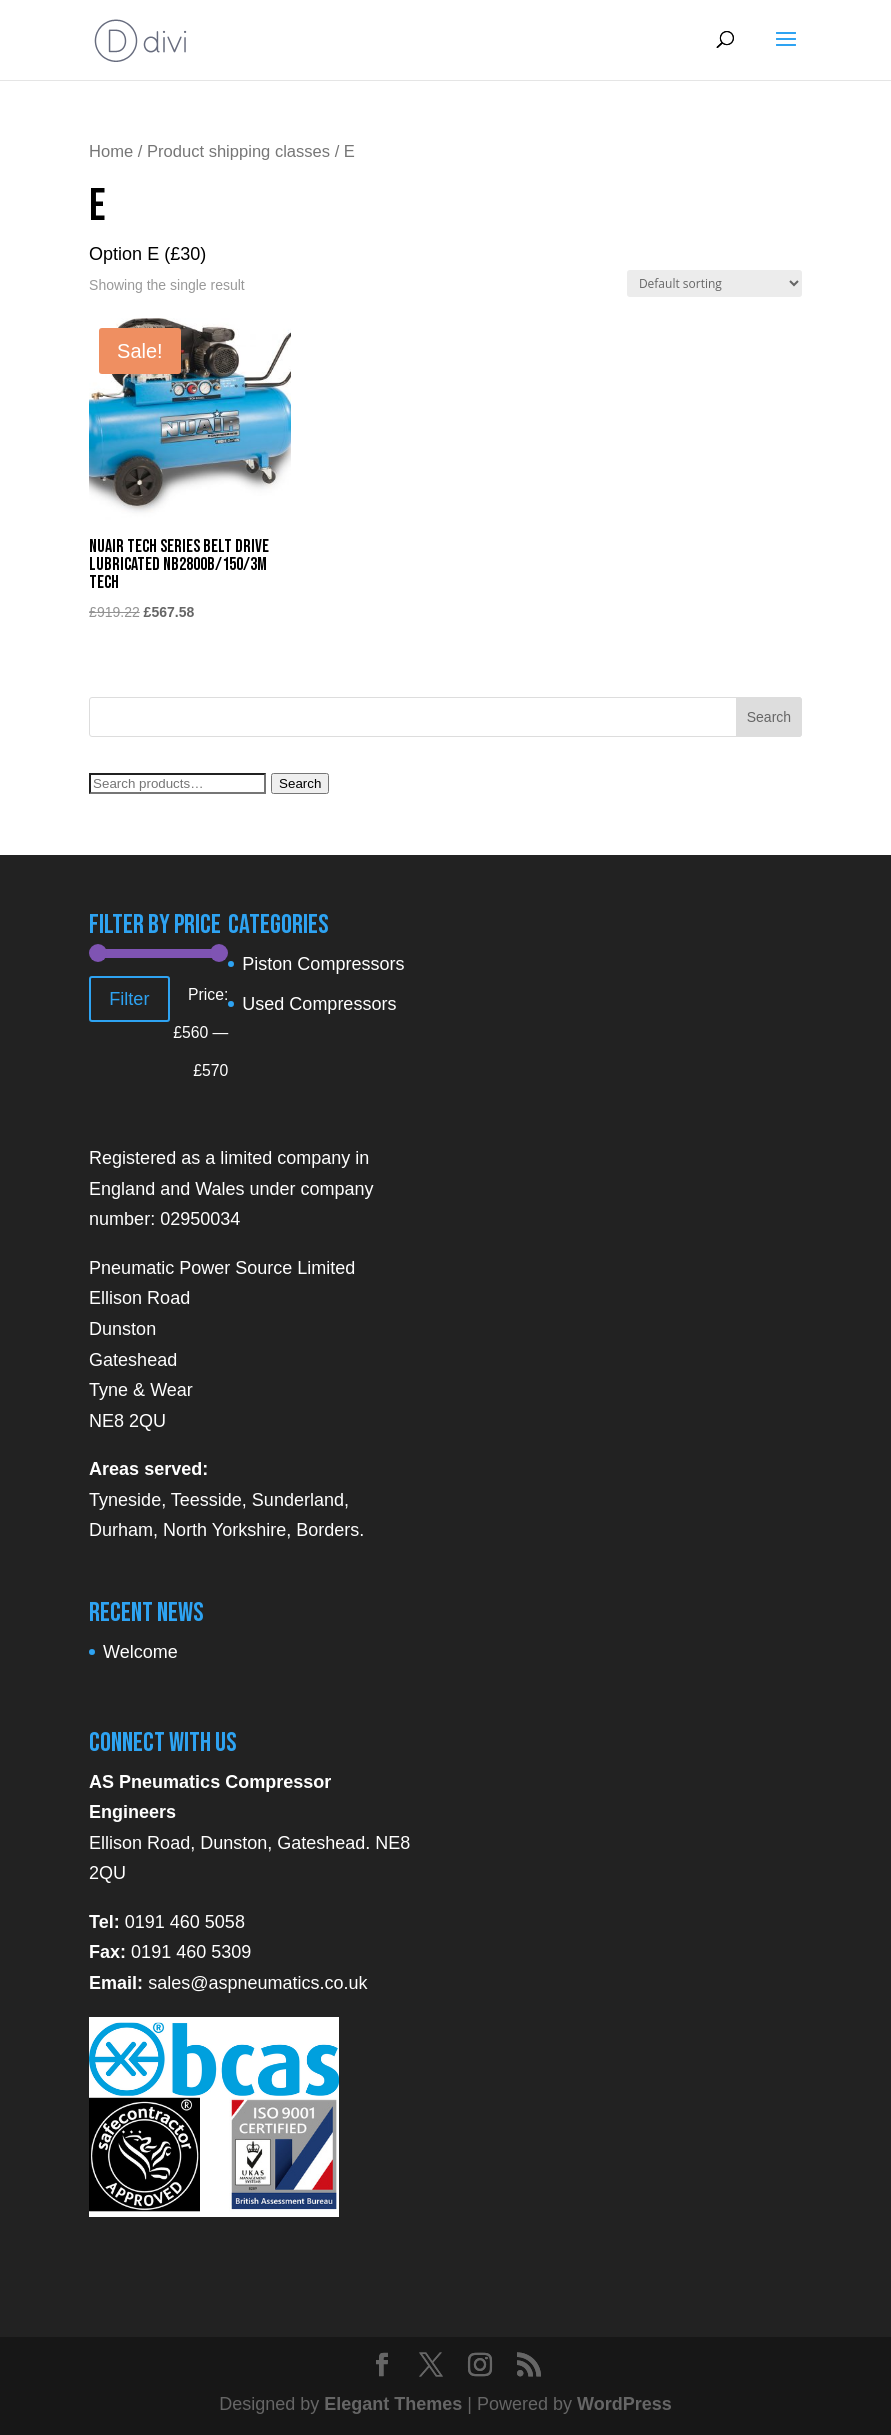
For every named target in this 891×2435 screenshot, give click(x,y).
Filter (129, 999)
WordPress (624, 2404)
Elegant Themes (393, 2404)
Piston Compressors (323, 964)
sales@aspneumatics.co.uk (257, 1983)
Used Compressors (319, 1004)
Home (111, 151)
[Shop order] (714, 283)
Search (300, 783)
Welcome (140, 1652)
